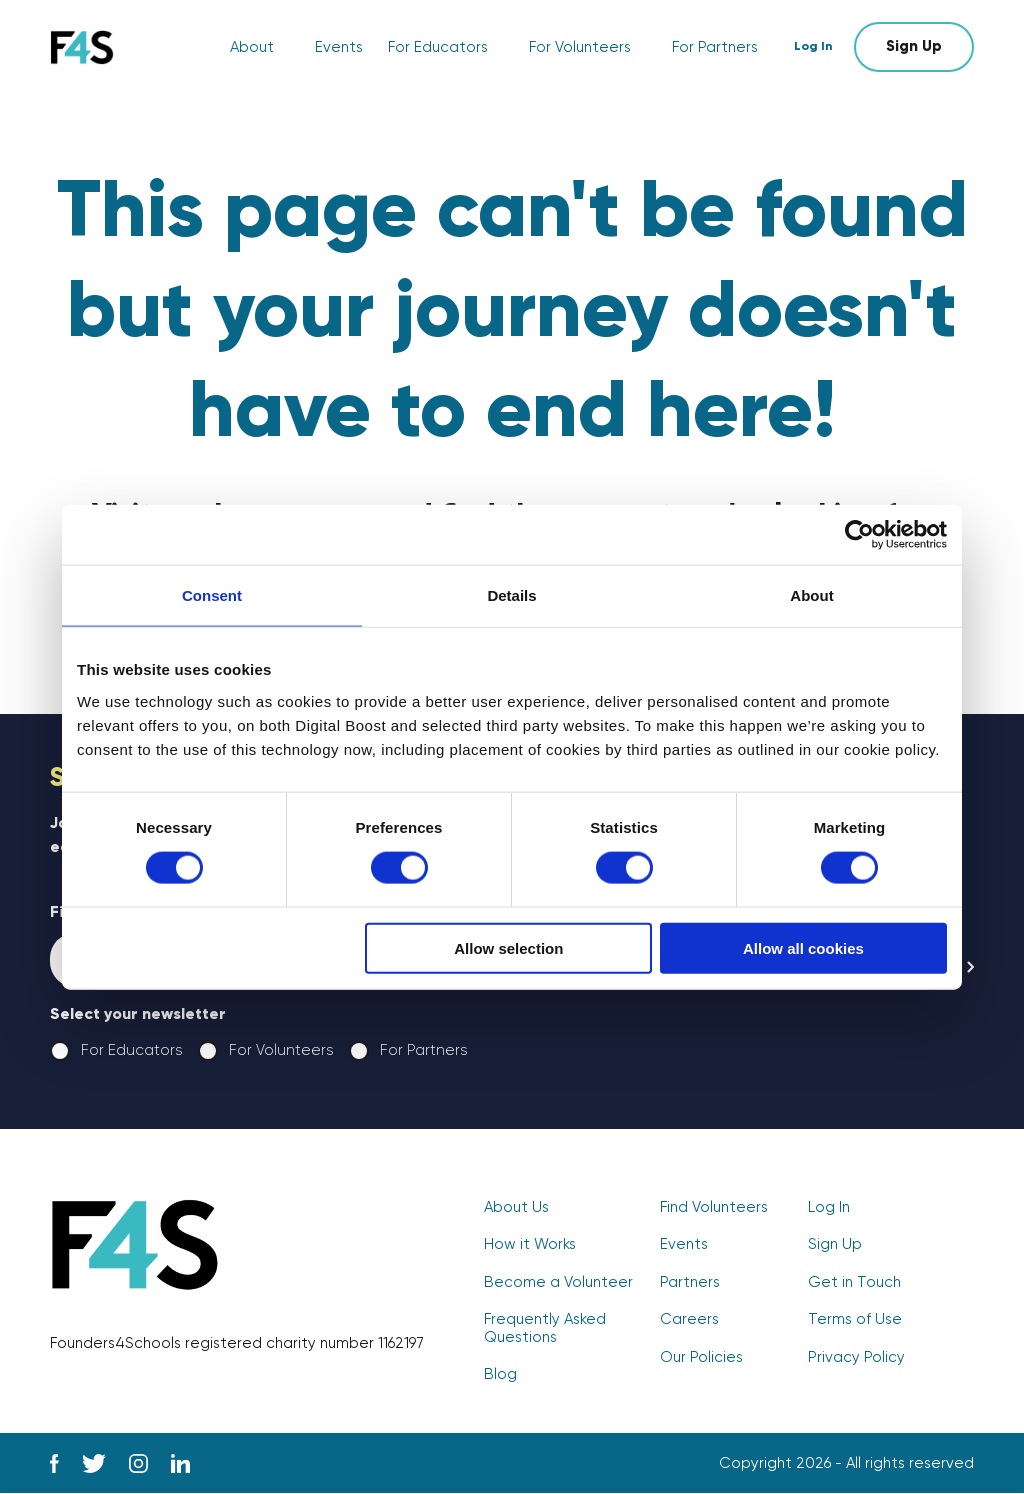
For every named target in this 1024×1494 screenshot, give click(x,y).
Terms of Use (855, 1320)
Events (339, 47)
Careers (689, 1320)
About (252, 47)
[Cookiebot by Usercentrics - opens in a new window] (859, 535)
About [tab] (811, 595)
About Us (516, 1208)
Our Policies (701, 1357)
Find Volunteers (714, 1208)
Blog (500, 1374)
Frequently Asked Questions (545, 1329)
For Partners (715, 47)
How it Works (530, 1245)
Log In (816, 46)
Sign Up (914, 46)
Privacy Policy (856, 1357)
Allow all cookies (803, 947)
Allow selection (508, 947)
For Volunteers (580, 47)
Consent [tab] (212, 595)
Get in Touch (854, 1283)
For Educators (438, 47)
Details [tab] (511, 595)
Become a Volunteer (558, 1283)
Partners (690, 1283)
